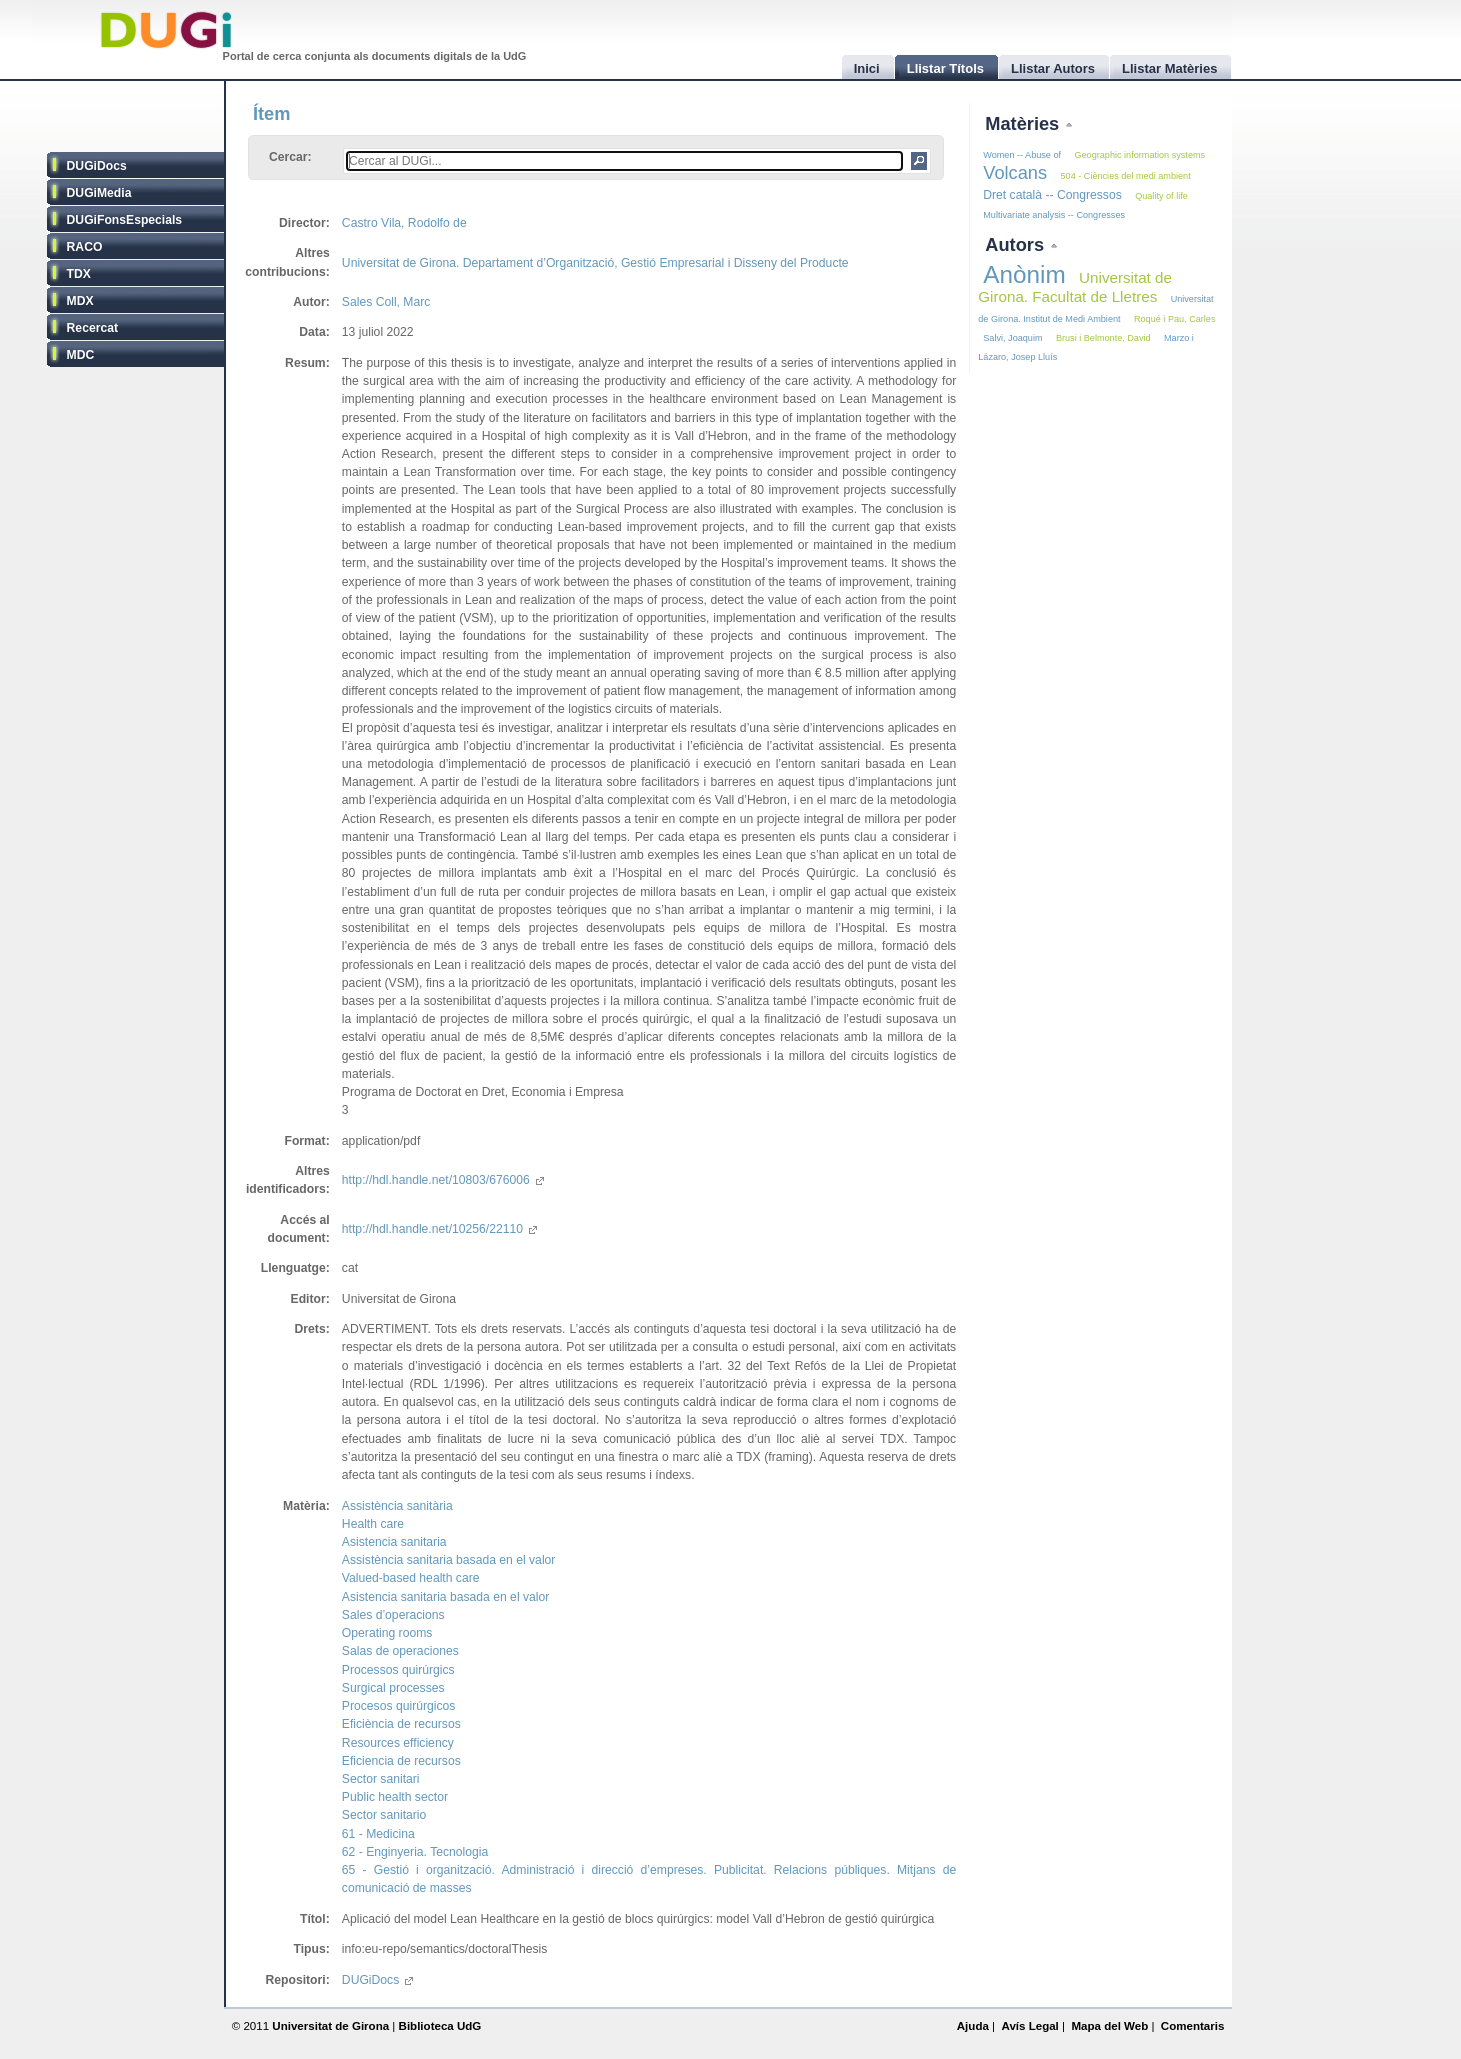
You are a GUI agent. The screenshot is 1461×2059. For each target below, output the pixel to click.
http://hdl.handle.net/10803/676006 (443, 1180)
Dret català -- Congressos (1052, 195)
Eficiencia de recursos (401, 1761)
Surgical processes (393, 1688)
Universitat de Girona (330, 2026)
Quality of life (1161, 196)
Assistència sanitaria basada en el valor (449, 1560)
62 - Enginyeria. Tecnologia (415, 1852)
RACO (85, 247)
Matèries (1024, 123)
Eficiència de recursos (401, 1724)
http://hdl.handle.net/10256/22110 (439, 1229)
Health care (373, 1524)
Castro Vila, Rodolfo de (404, 223)
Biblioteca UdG (440, 2026)
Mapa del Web (1109, 2026)
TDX (79, 274)
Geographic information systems (1139, 155)
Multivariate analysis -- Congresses (1054, 215)
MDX (80, 301)
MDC (81, 355)
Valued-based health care (411, 1578)
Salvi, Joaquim (1012, 338)
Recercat (92, 328)
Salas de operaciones (400, 1651)
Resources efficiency (398, 1743)
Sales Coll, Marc (386, 302)
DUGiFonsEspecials (125, 220)
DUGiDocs (97, 166)
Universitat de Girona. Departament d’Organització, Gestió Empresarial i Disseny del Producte (595, 263)
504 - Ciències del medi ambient (1126, 176)
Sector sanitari (381, 1779)
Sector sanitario (384, 1815)
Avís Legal (1029, 2026)
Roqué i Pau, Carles (1175, 319)
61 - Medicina (378, 1834)
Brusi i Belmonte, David (1103, 338)
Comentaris (1193, 2026)
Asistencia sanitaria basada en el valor (445, 1597)
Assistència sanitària (397, 1506)
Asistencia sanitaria (394, 1542)
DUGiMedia (99, 193)
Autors (1017, 244)
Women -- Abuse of (1022, 155)
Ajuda (973, 2026)
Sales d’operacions (393, 1615)
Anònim (1024, 274)
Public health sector (395, 1797)
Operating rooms (387, 1633)
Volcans (1015, 172)
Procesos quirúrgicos (399, 1706)
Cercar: (290, 157)
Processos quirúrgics (398, 1670)
